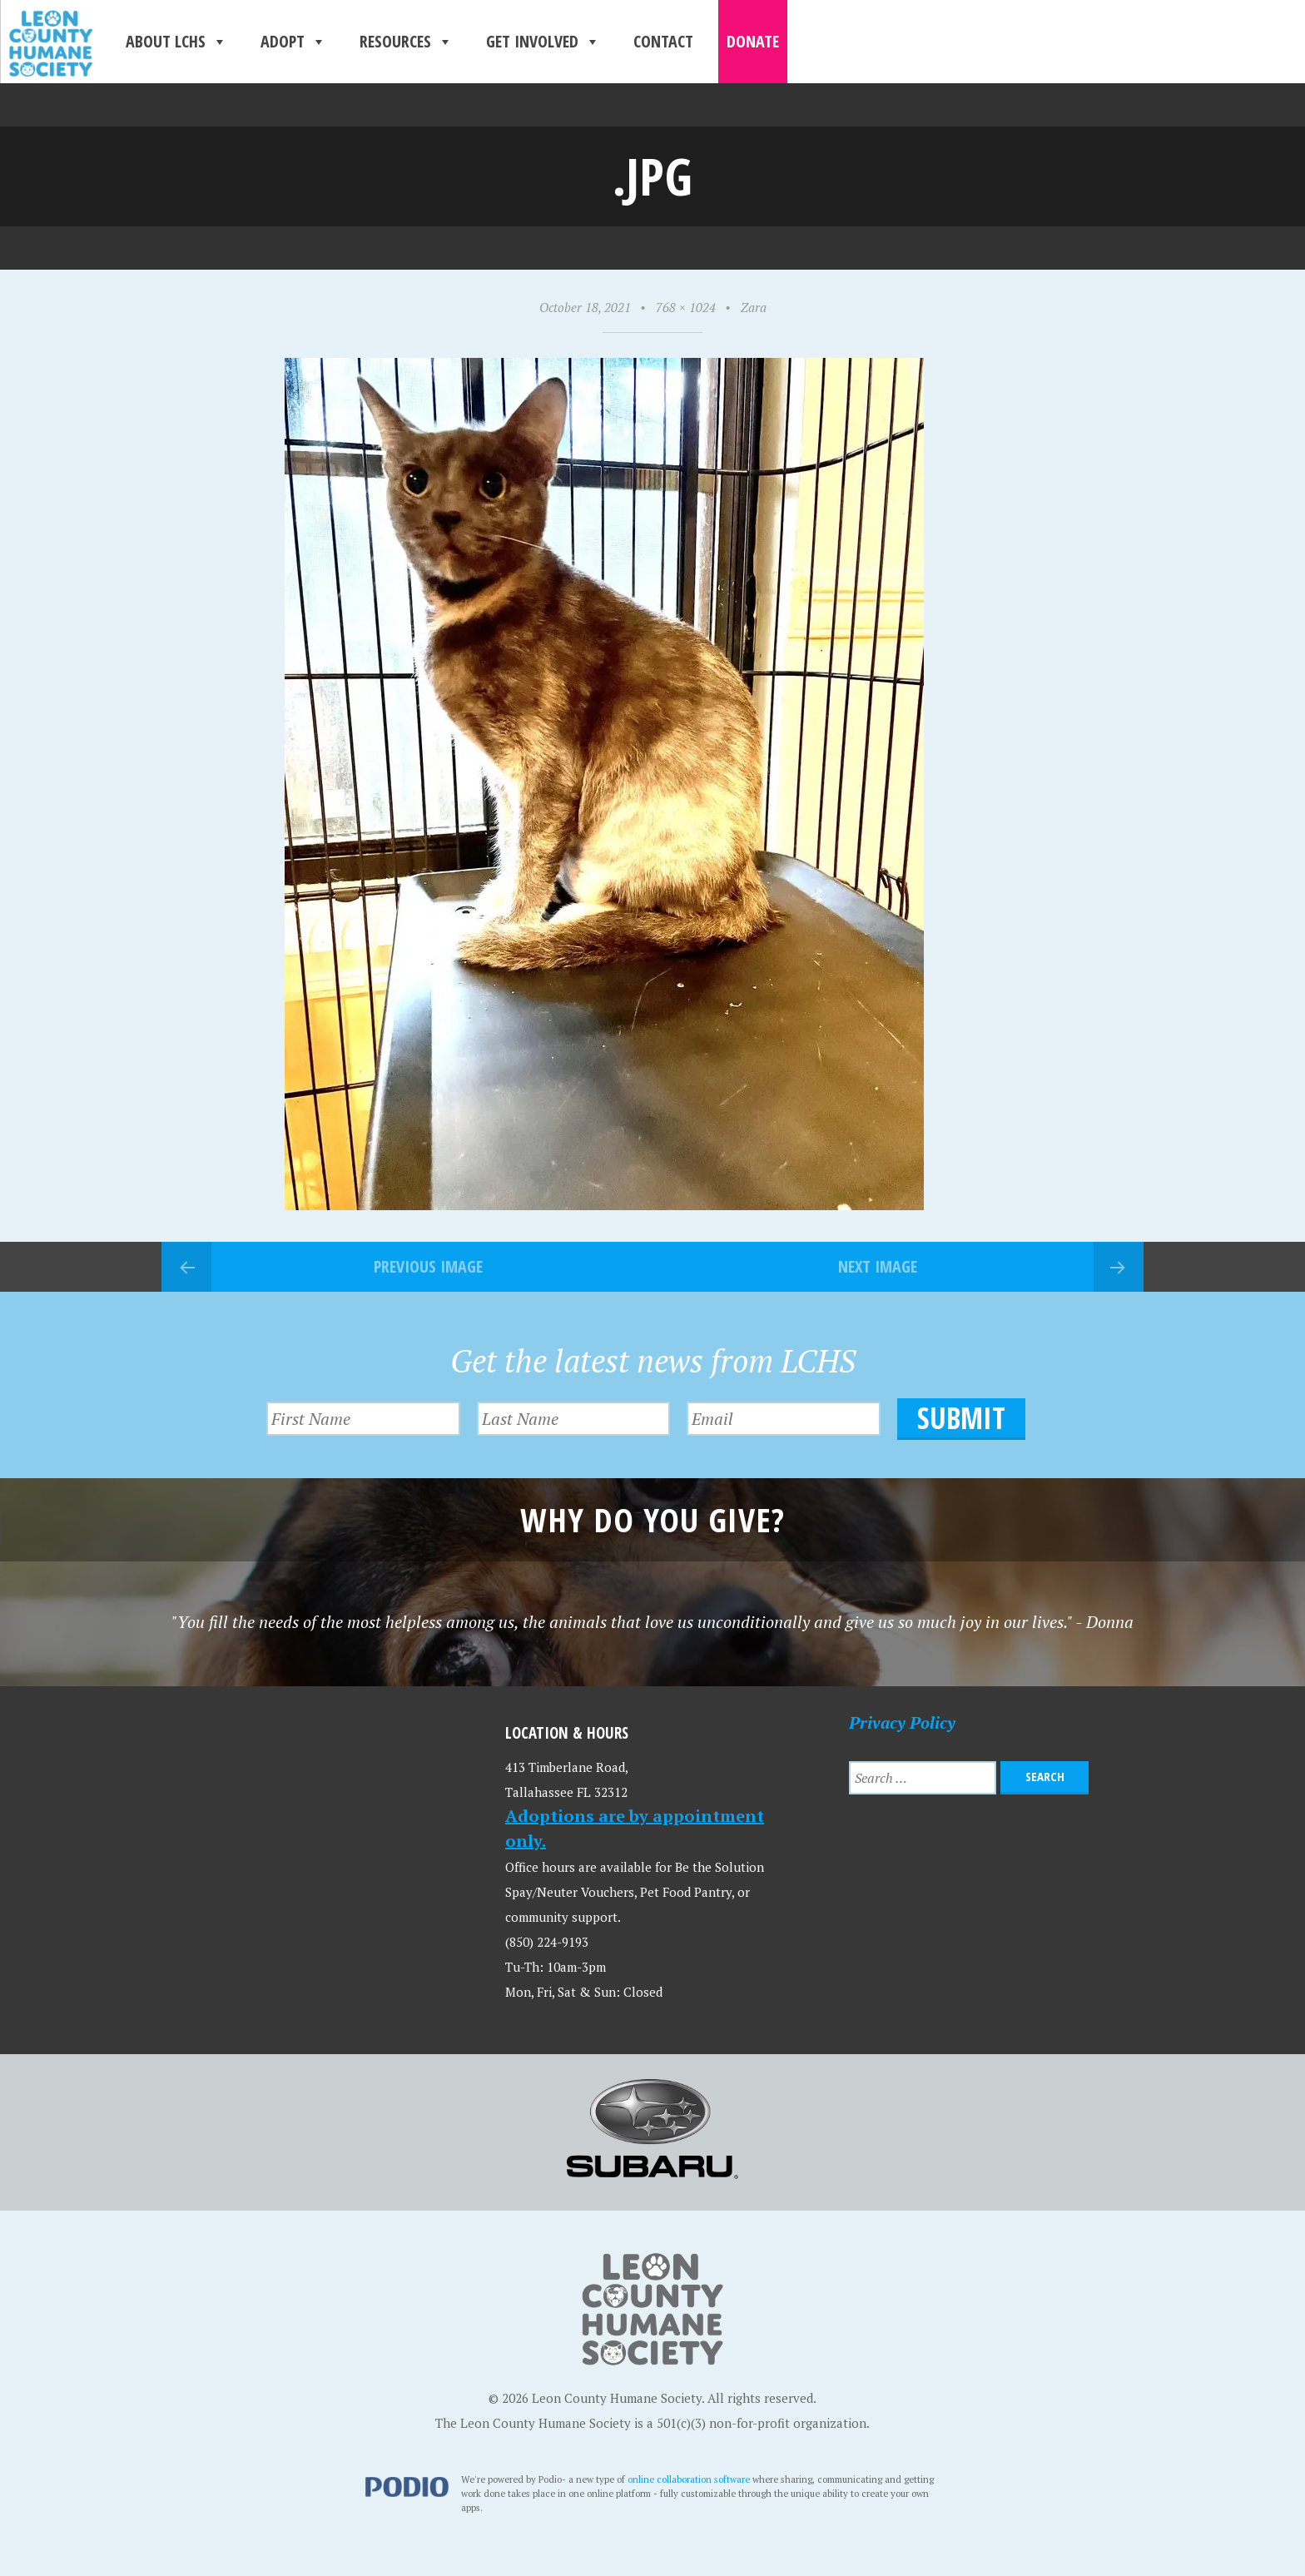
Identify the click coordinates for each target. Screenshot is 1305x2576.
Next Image (877, 1266)
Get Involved (543, 41)
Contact (663, 41)
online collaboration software (688, 2479)
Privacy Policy (902, 1722)
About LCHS (176, 41)
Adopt (293, 41)
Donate (753, 41)
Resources (406, 41)
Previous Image (428, 1266)
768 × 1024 (686, 307)
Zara (754, 307)
